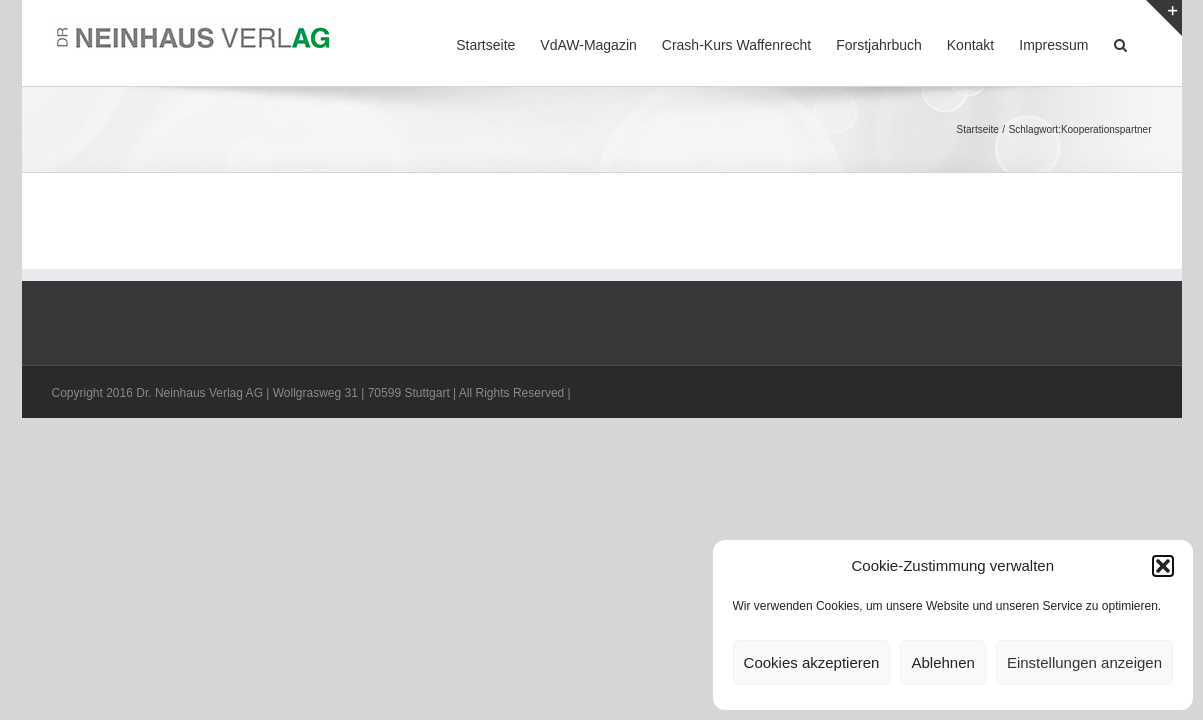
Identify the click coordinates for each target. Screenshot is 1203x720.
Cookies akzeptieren (812, 662)
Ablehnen (942, 662)
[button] (1163, 566)
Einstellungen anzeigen (1084, 662)
